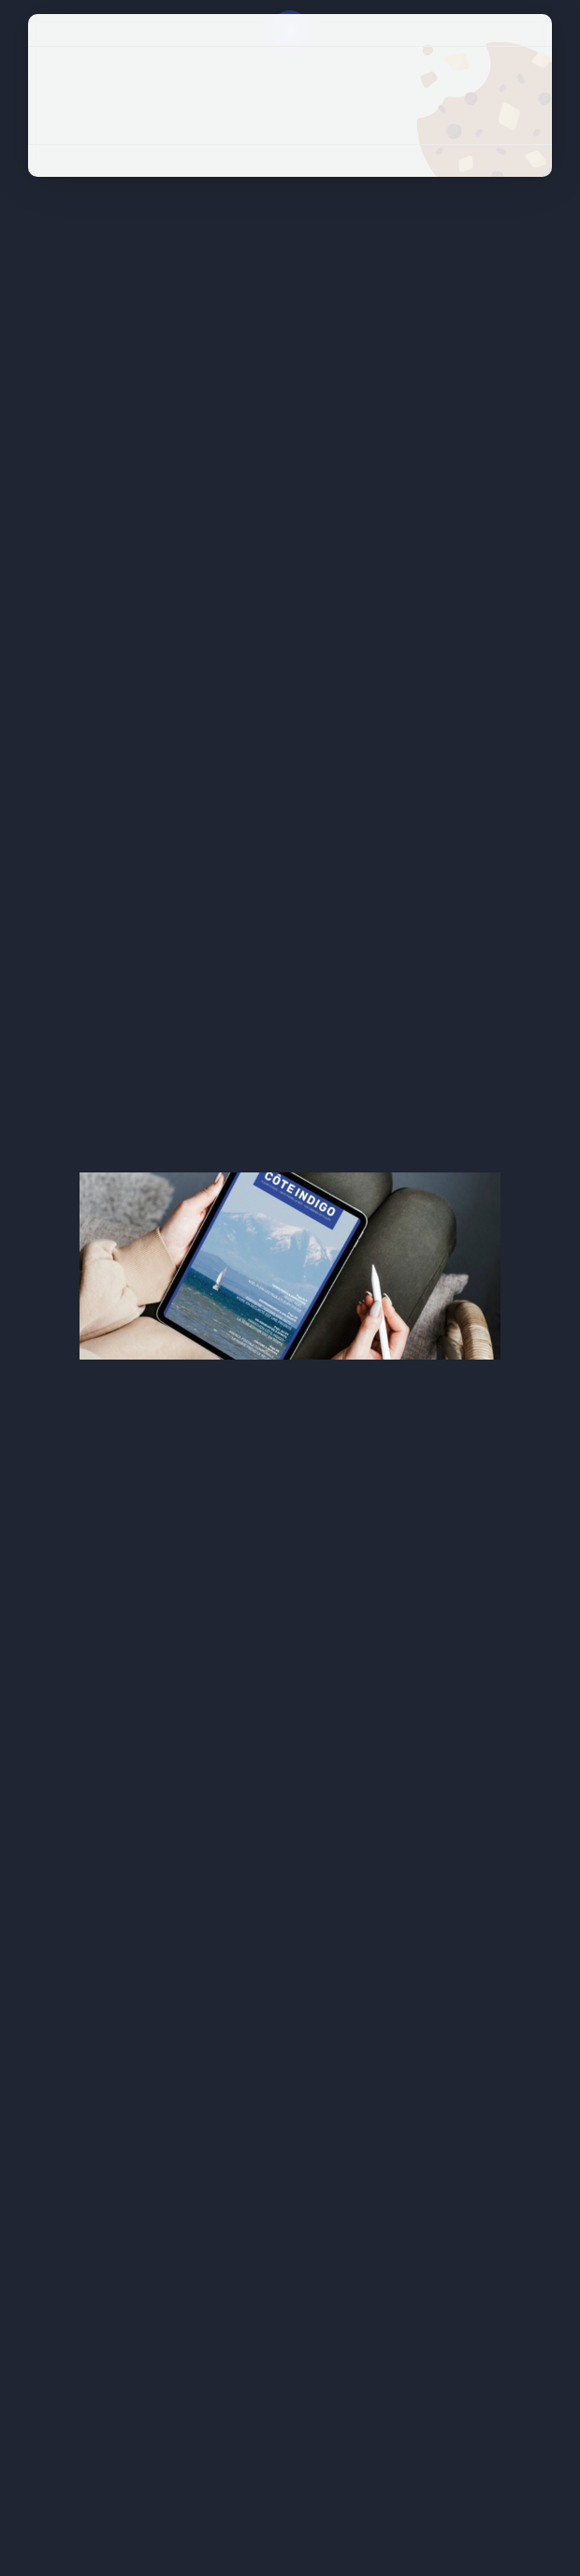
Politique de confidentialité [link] (290, 160)
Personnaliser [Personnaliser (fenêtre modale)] (290, 127)
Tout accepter (290, 63)
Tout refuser (290, 95)
